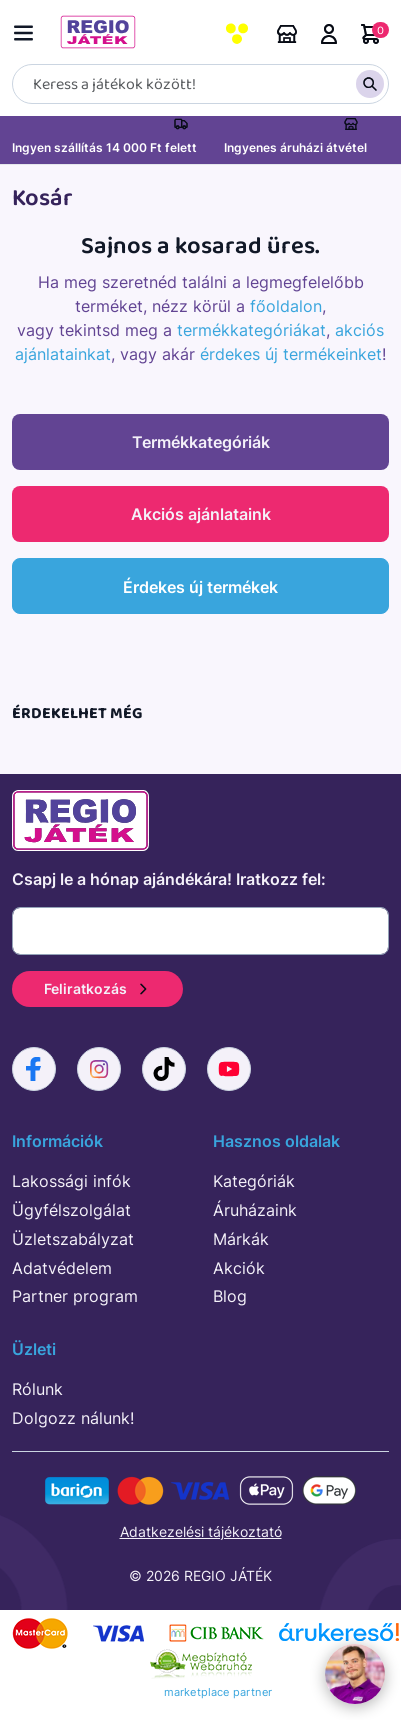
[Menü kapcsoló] (28, 29)
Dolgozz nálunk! (73, 1418)
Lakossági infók (71, 1181)
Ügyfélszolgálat (71, 1210)
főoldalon (286, 306)
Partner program (75, 1296)
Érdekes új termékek (200, 587)
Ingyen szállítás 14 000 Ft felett (104, 147)
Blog (230, 1296)
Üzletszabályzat (73, 1239)
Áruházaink (287, 34)
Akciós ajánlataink (201, 514)
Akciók (239, 1268)
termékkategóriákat (251, 330)
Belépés (329, 34)
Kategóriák (254, 1181)
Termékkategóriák (201, 442)
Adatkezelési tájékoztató (201, 1531)
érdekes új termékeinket (291, 354)
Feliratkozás (97, 988)
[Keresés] (200, 84)
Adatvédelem (62, 1268)
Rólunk (37, 1389)
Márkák (241, 1239)
